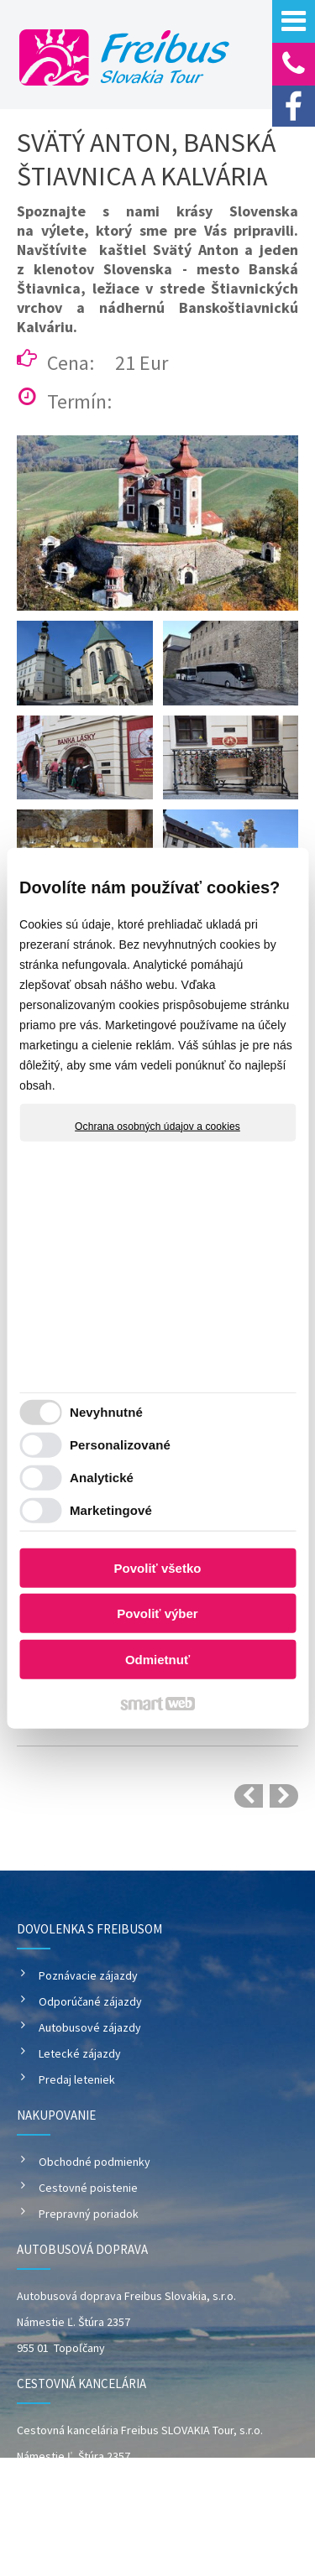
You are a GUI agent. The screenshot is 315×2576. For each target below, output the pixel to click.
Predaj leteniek (77, 2079)
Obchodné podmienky (94, 2161)
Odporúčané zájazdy (90, 2001)
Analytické (102, 1477)
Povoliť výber (157, 1613)
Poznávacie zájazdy (88, 1975)
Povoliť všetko (158, 1567)
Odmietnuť (157, 1659)
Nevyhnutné (106, 1412)
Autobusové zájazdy (90, 2027)
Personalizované (120, 1445)
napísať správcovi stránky (181, 2539)
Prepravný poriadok (89, 2213)
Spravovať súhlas (209, 2553)
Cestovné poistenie (88, 2187)
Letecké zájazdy (80, 2053)
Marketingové (111, 1510)
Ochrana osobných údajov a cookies (157, 1126)
